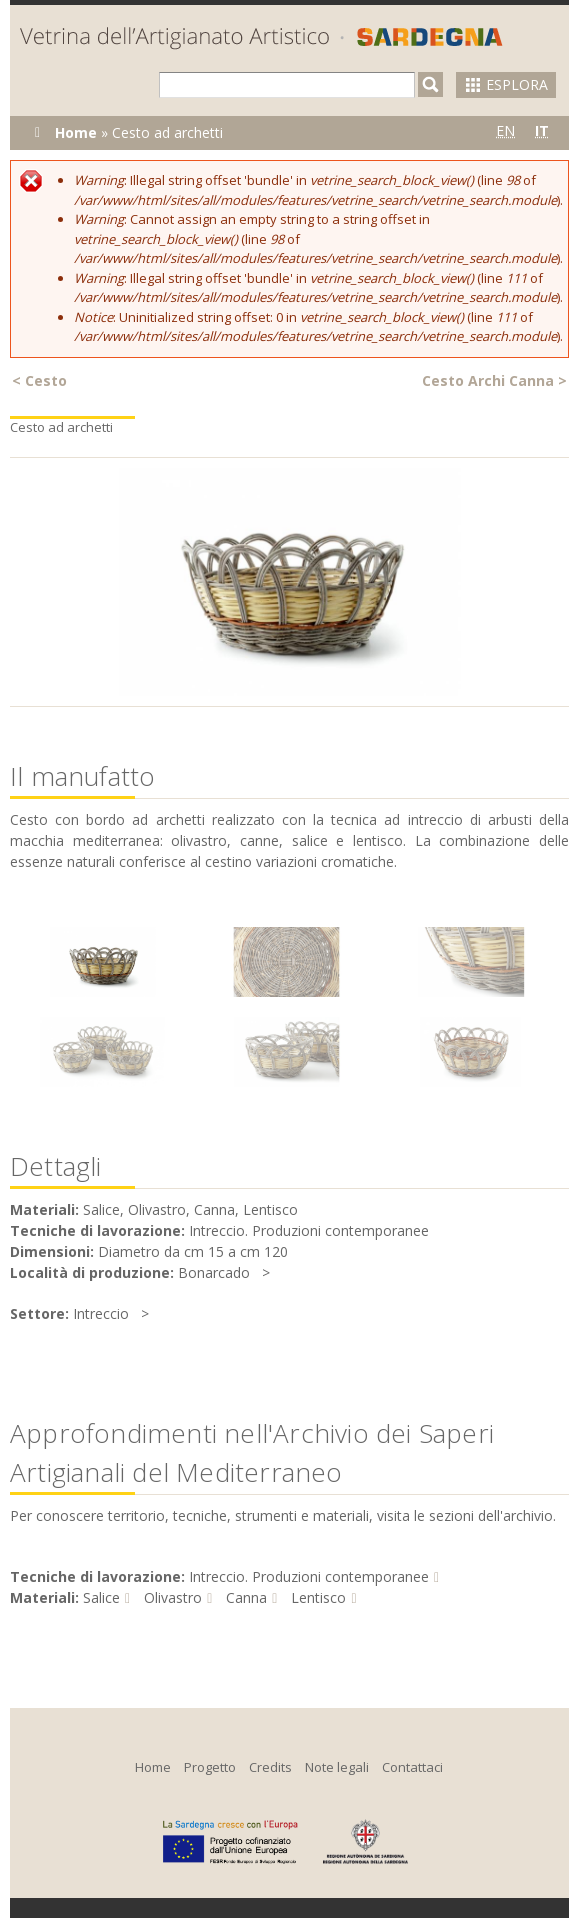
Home (76, 132)
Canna (246, 1597)
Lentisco (318, 1597)
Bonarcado (214, 1272)
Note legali (337, 1767)
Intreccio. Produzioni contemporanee (309, 1576)
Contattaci (412, 1767)
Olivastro (173, 1597)
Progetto (210, 1767)
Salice (101, 1597)
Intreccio (101, 1313)
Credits (270, 1767)
